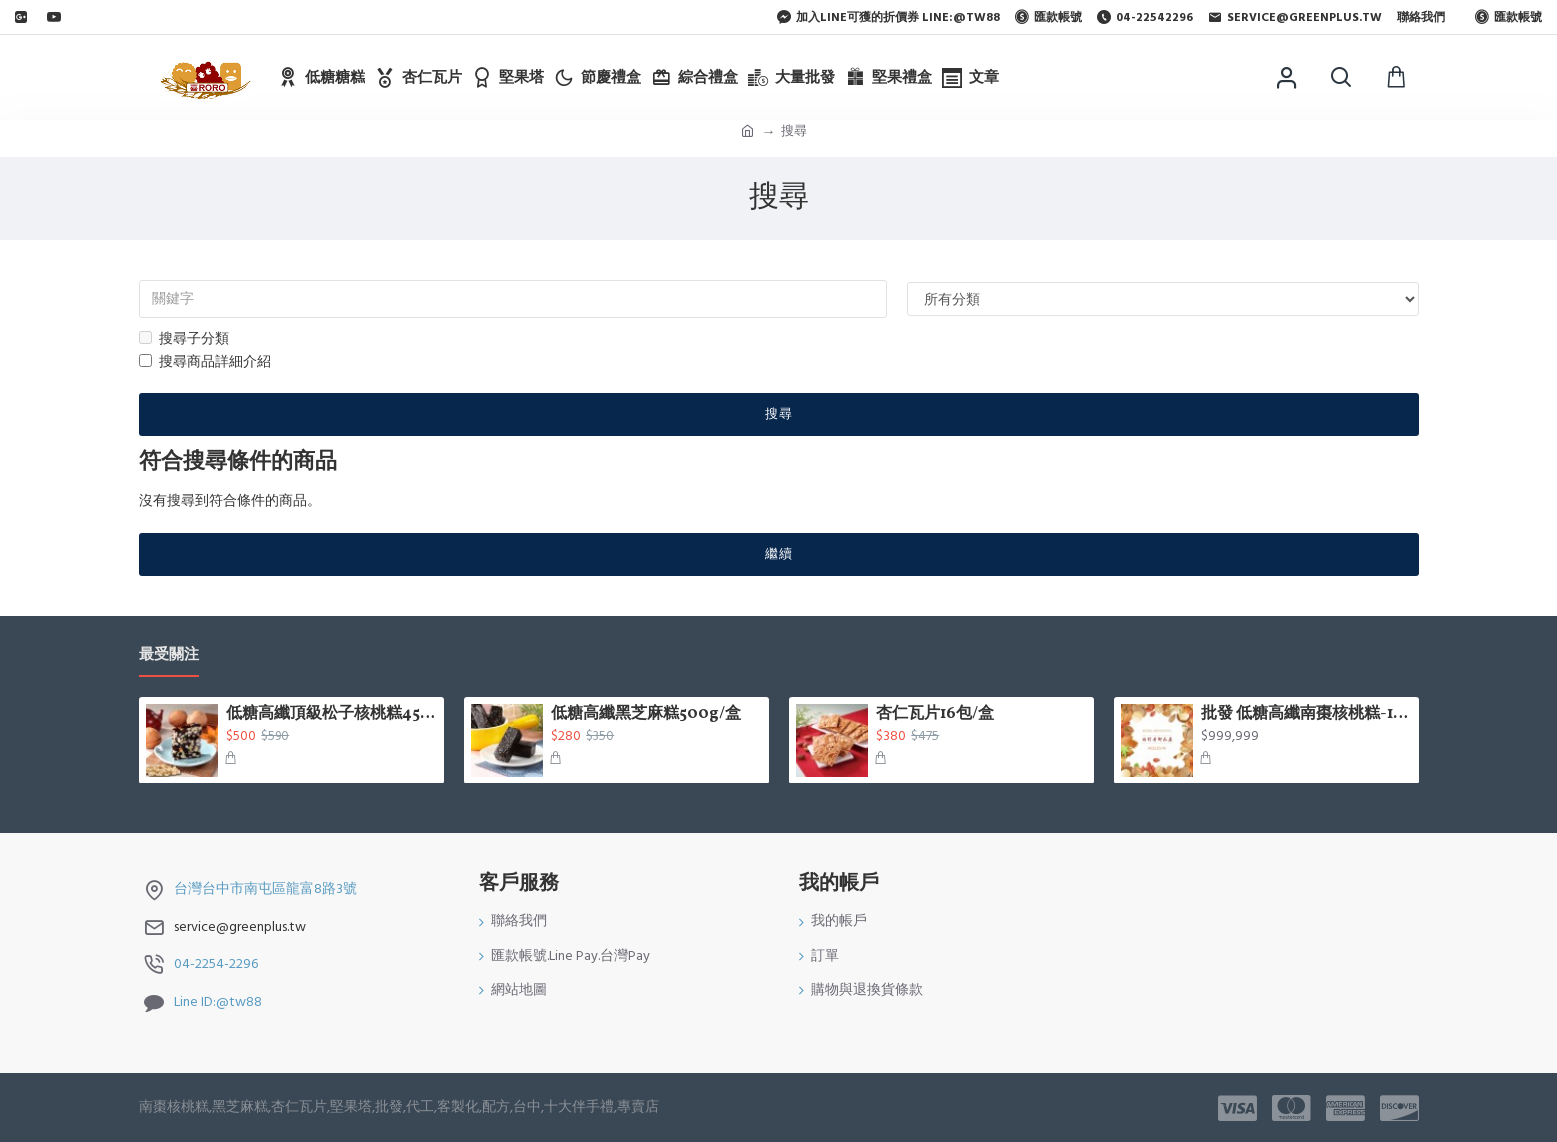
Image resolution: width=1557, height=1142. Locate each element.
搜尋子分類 (184, 339)
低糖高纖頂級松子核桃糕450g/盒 (331, 714)
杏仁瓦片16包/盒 (935, 714)
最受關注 (169, 655)
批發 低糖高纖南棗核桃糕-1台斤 (1306, 714)
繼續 (779, 554)
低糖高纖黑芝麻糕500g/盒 (646, 714)
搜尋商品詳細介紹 (205, 362)
